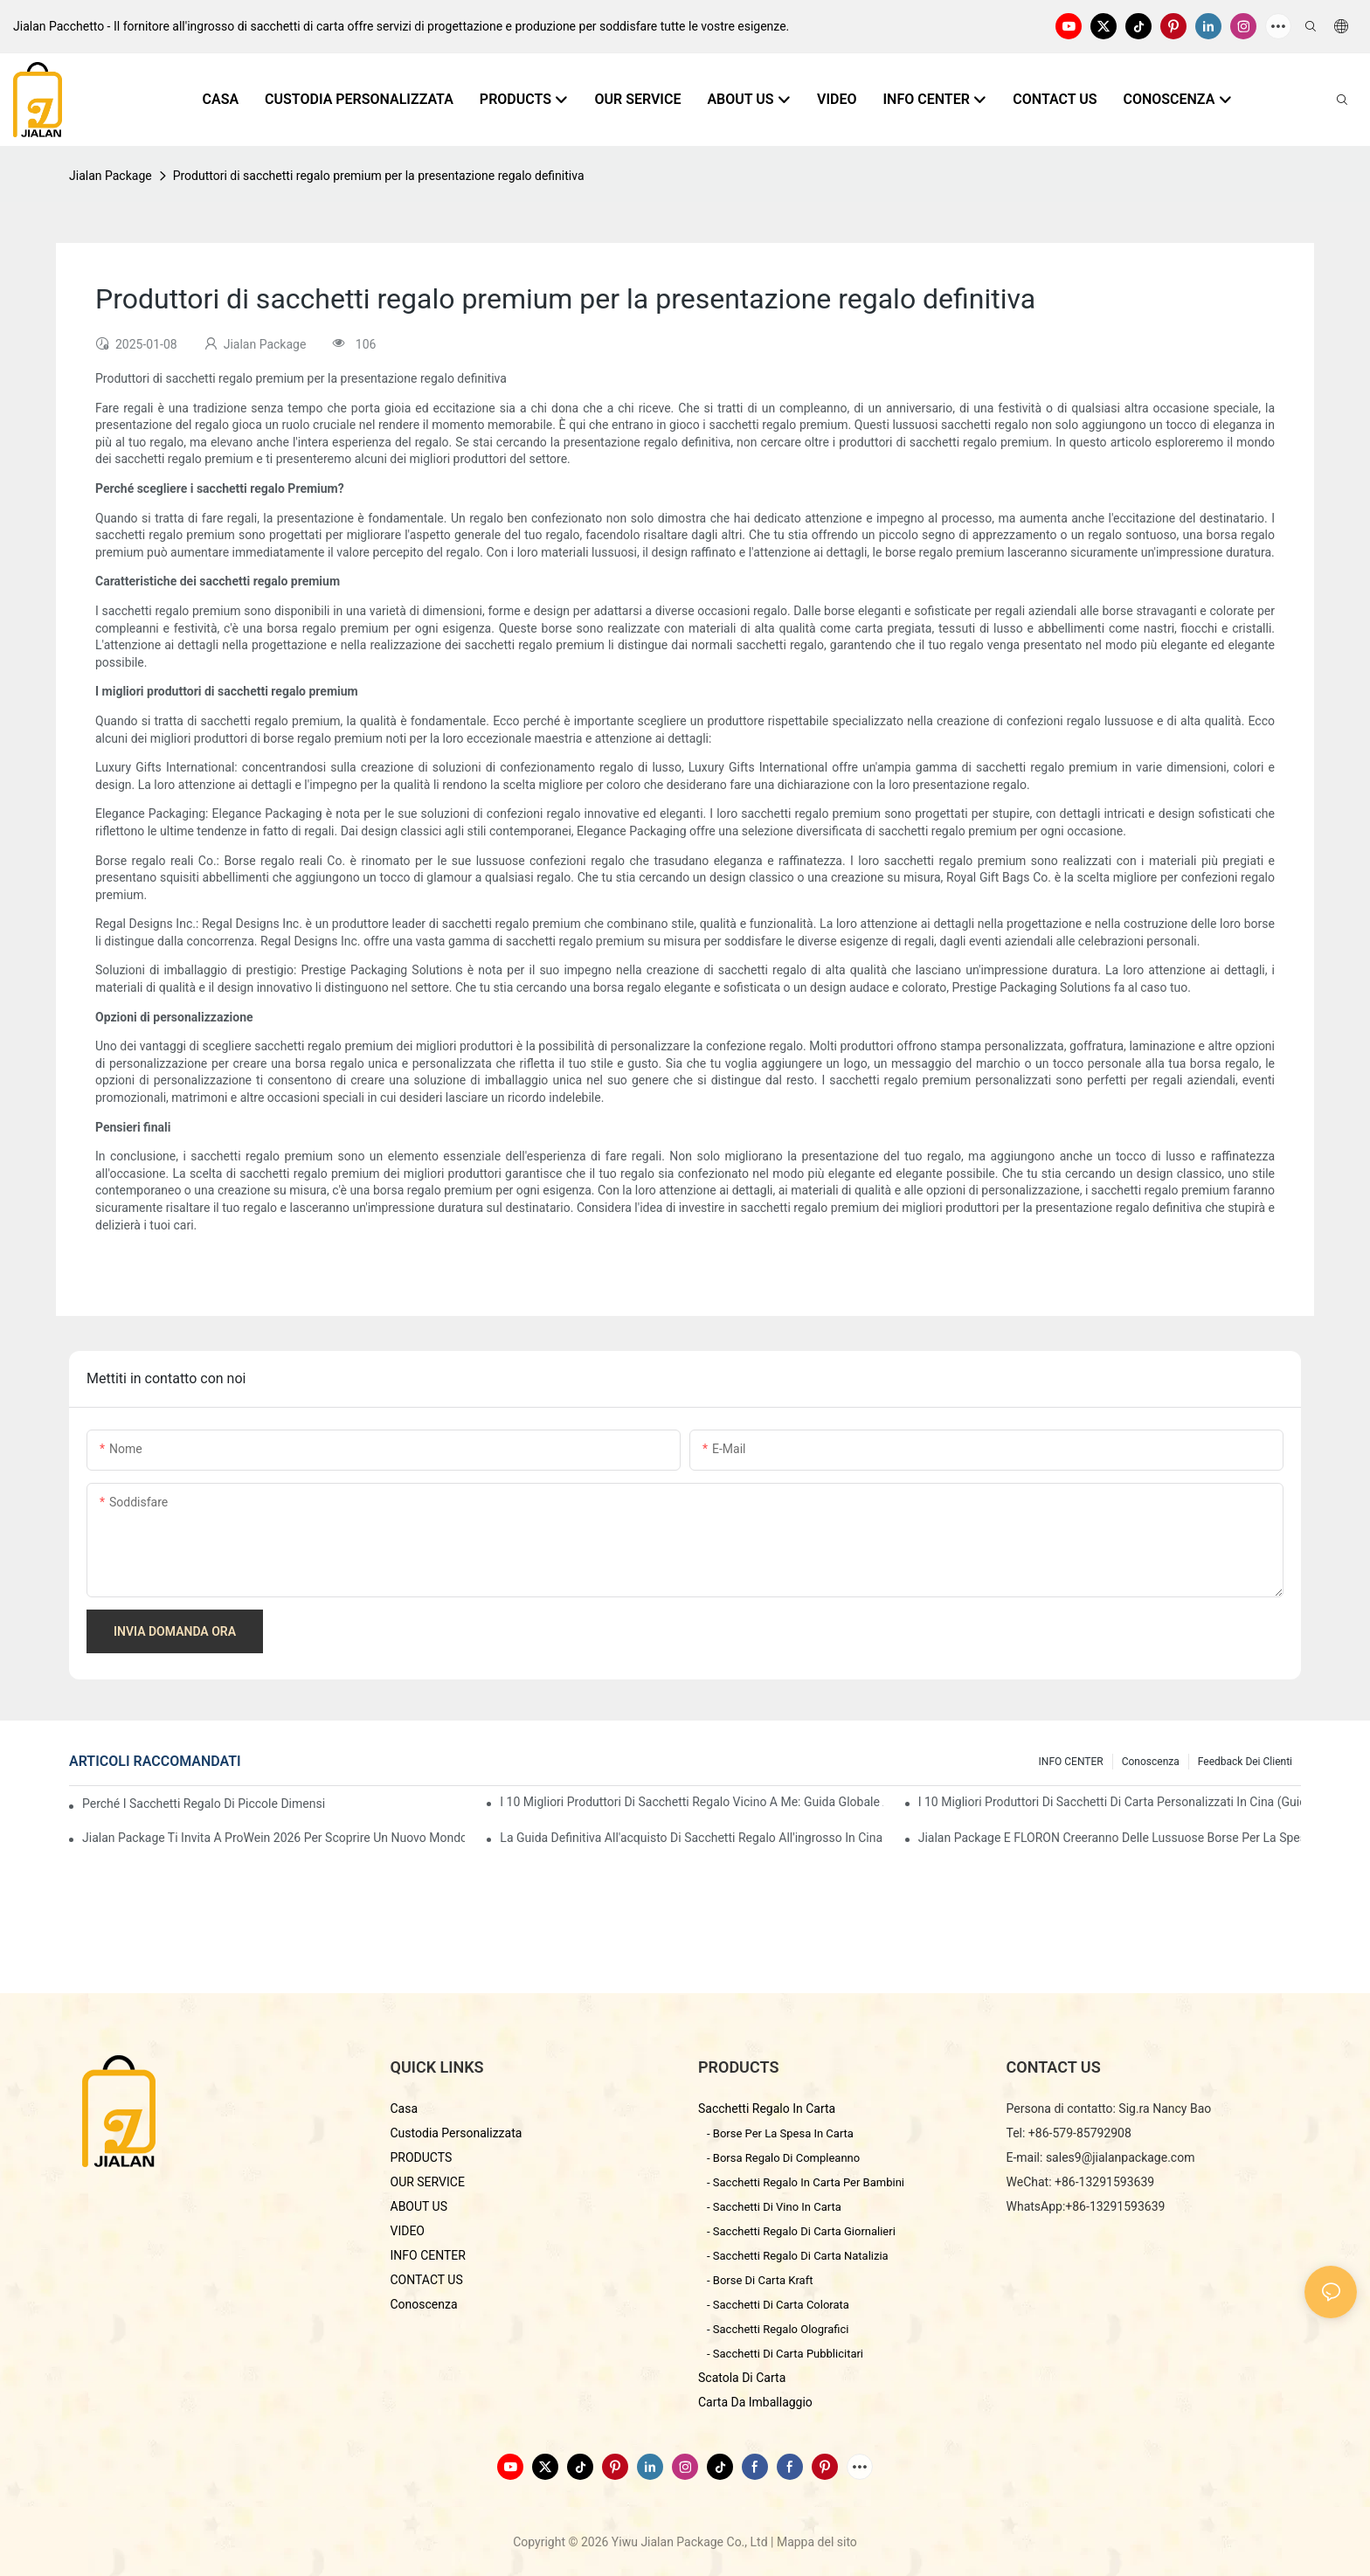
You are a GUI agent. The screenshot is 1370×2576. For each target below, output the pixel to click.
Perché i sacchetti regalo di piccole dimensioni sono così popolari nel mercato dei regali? (203, 1804)
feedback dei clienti (1245, 1761)
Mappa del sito (817, 2542)
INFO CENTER (1071, 1761)
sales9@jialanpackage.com (1120, 2157)
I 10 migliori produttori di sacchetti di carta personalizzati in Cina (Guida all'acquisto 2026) (1109, 1802)
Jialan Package (110, 176)
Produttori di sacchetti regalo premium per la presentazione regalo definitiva (379, 176)
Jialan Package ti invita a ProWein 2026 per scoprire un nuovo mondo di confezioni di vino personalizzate (273, 1838)
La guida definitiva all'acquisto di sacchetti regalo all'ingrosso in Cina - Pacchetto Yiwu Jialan (691, 1838)
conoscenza (1151, 1761)
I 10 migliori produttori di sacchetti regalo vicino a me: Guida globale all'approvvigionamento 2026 (691, 1802)
